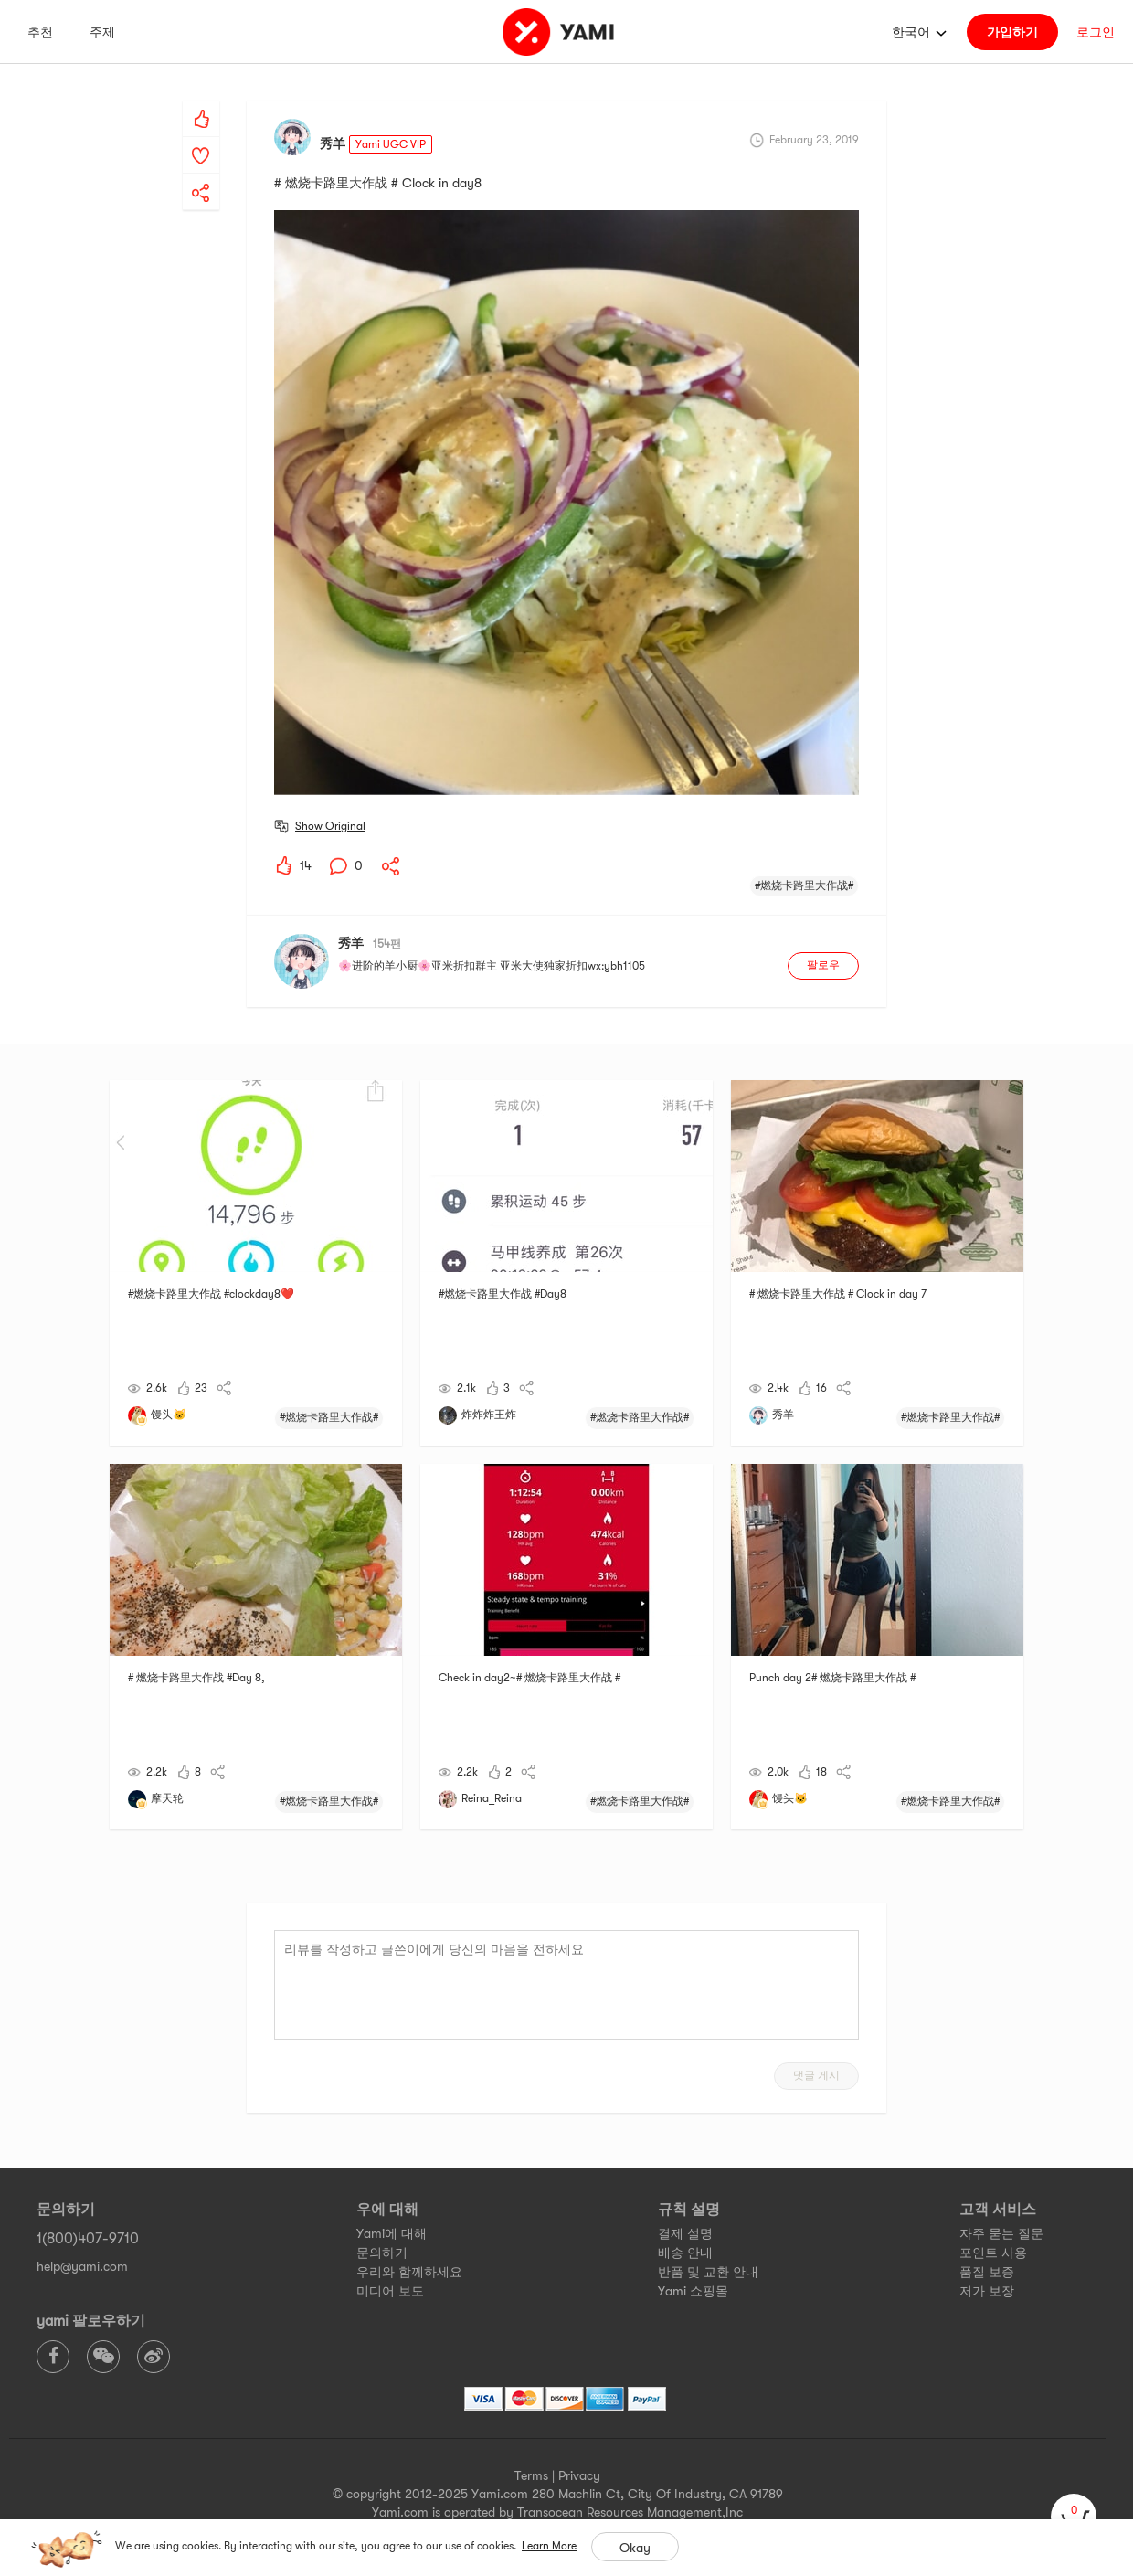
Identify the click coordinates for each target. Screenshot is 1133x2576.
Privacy (579, 2475)
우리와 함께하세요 (409, 2271)
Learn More (549, 2545)
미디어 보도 (390, 2291)
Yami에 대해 (391, 2233)
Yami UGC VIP (390, 144)
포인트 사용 (993, 2252)
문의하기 (382, 2252)
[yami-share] (201, 174)
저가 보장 (986, 2291)
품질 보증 (986, 2271)
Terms (531, 2475)
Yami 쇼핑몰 (693, 2291)
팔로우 (823, 965)
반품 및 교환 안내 (708, 2271)
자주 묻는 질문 (1001, 2233)
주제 (102, 32)
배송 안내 (685, 2252)
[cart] (1073, 2516)
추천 (40, 32)
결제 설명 (685, 2233)
